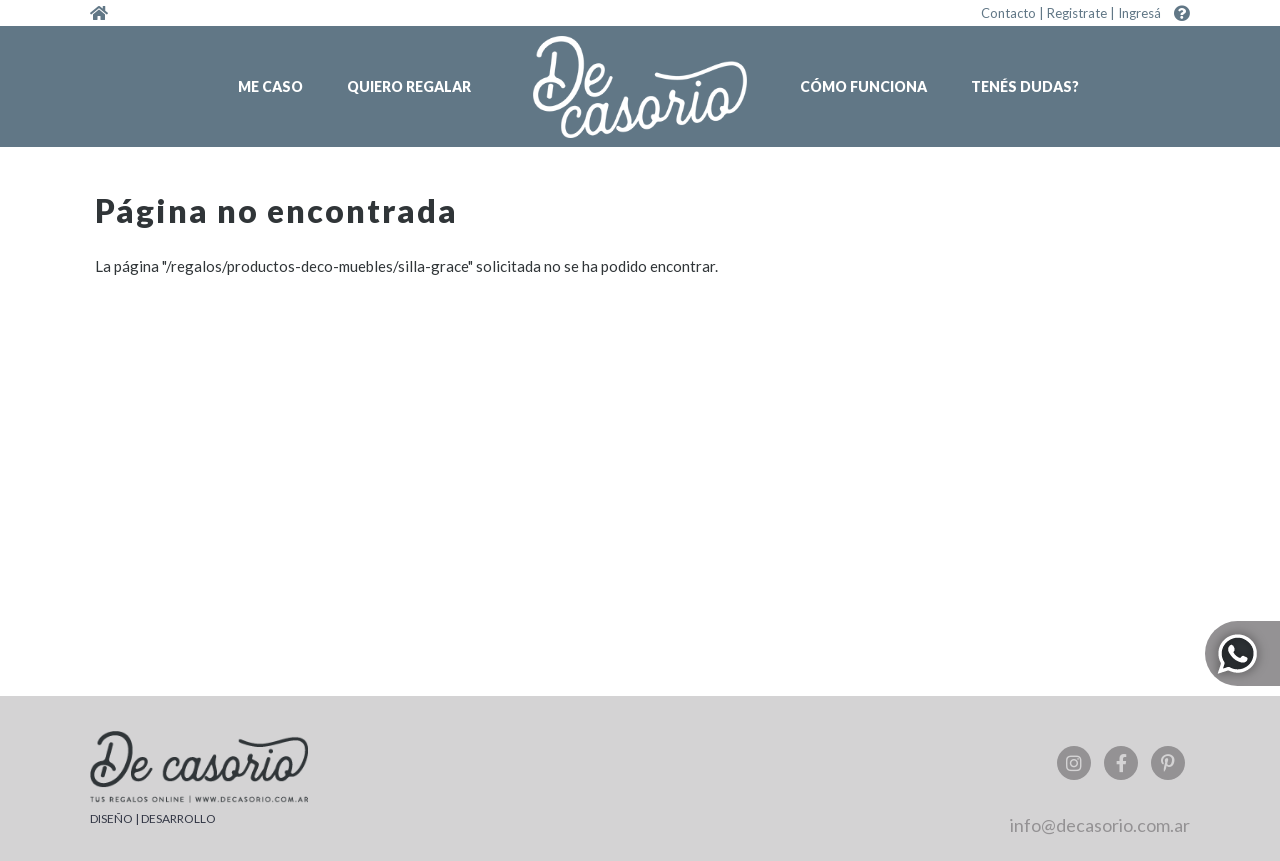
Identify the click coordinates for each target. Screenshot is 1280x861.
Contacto (1008, 13)
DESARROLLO (178, 818)
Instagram (1074, 763)
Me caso (270, 86)
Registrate (1077, 13)
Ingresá (1139, 13)
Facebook (1121, 763)
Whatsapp (1242, 653)
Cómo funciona (863, 86)
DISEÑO (111, 818)
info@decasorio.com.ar (1100, 825)
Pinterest (1168, 763)
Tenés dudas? (1025, 86)
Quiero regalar (409, 86)
